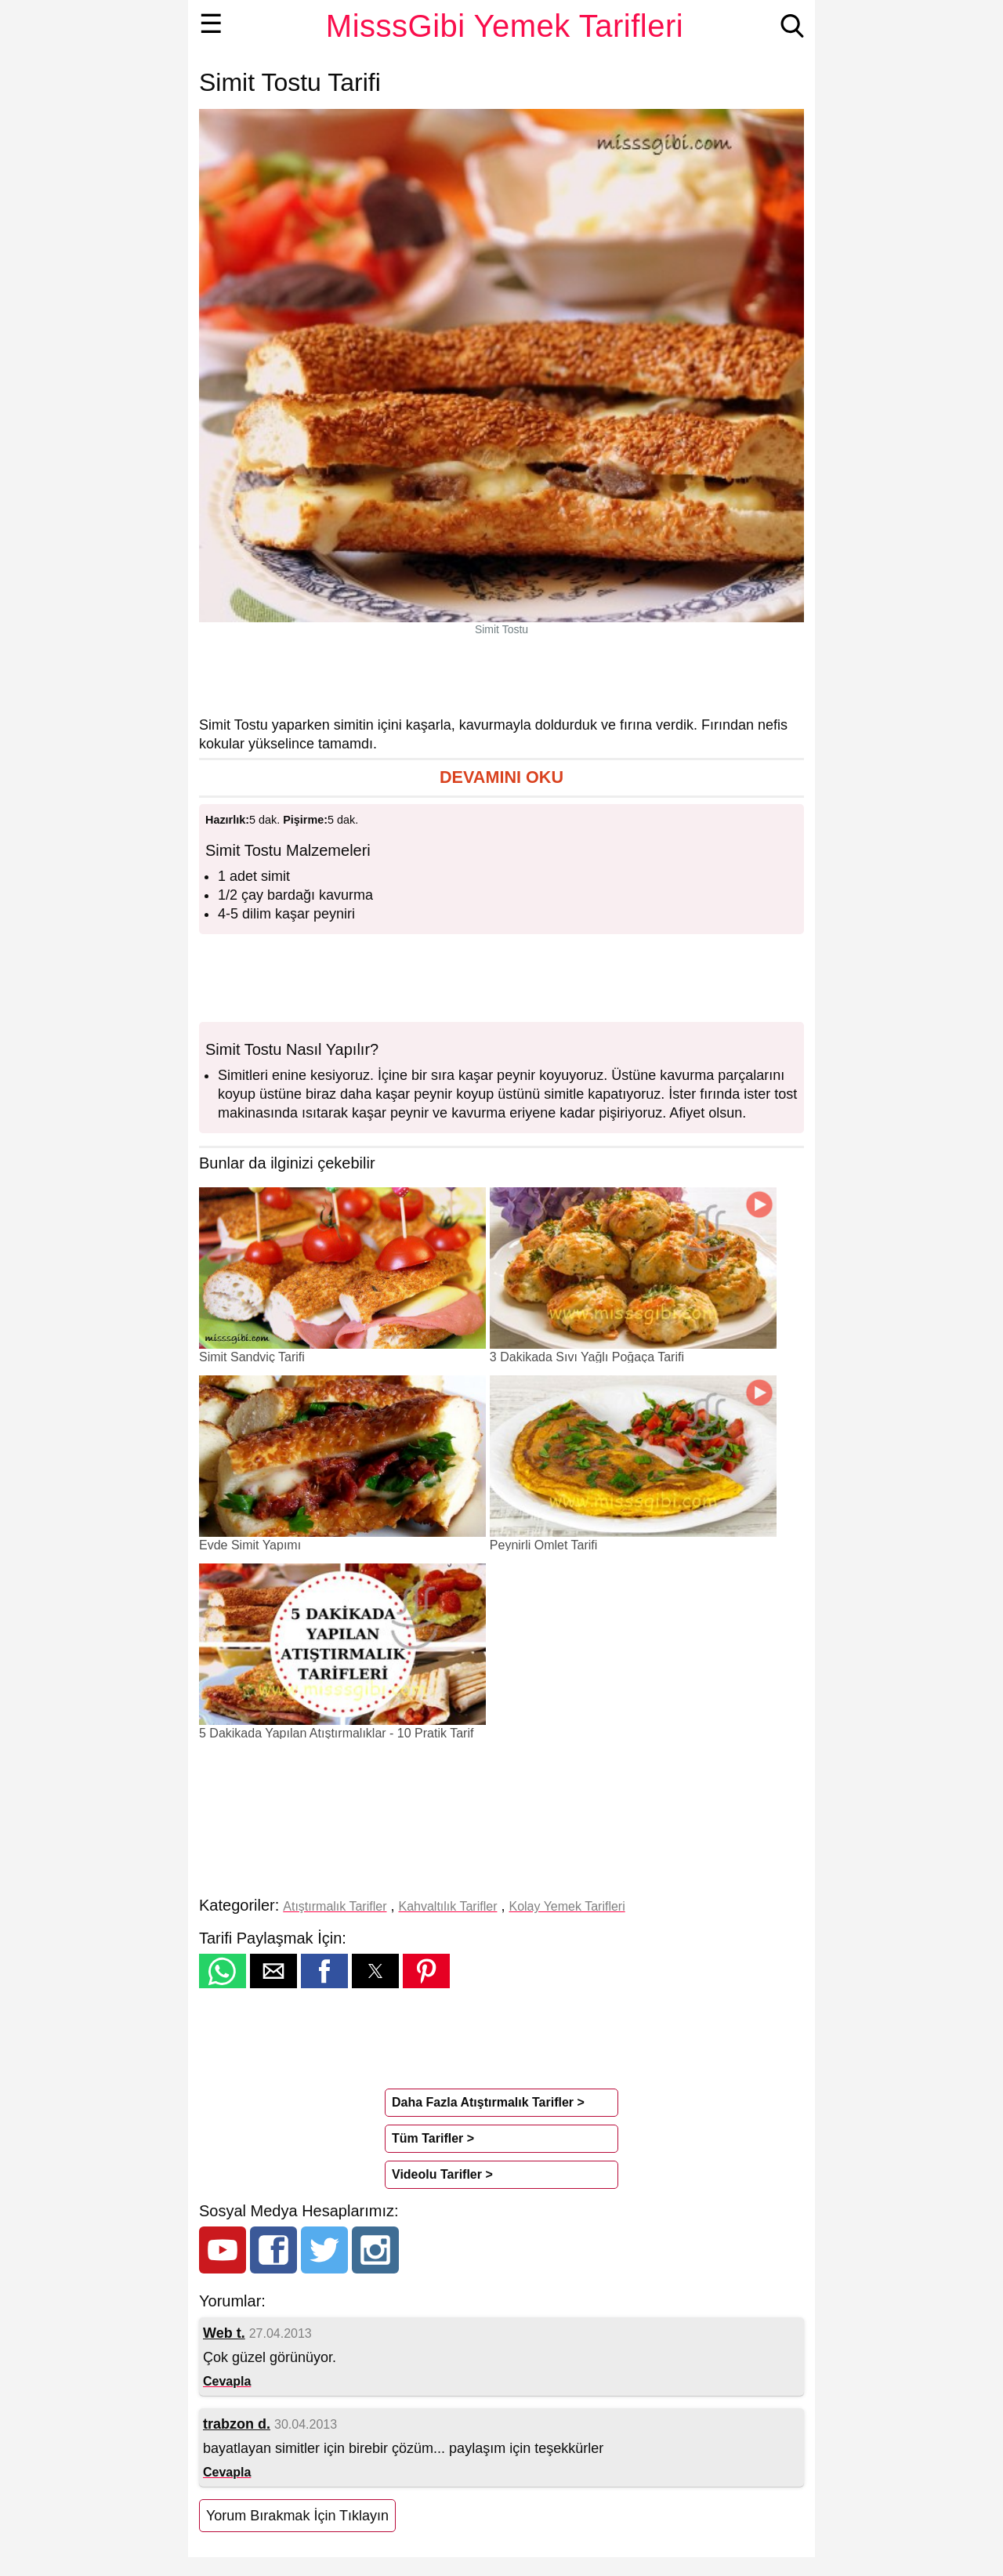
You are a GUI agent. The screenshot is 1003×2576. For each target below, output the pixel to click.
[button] (501, 778)
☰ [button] (211, 23)
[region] (501, 675)
